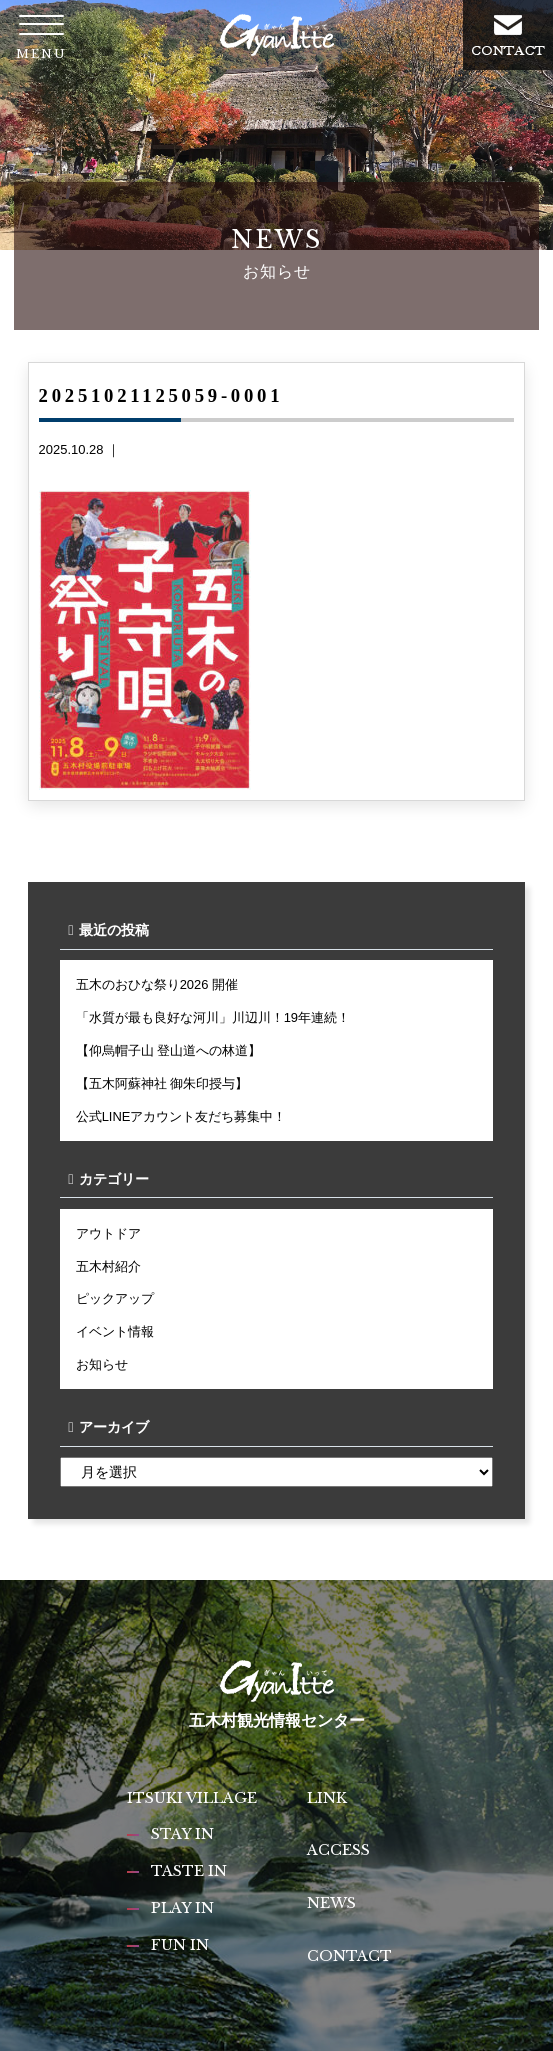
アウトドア (108, 1233)
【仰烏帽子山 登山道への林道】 (169, 1050)
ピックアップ (115, 1298)
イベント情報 (115, 1331)
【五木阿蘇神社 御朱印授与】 (162, 1083)
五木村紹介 (108, 1266)
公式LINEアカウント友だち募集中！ (181, 1116)
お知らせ (102, 1364)
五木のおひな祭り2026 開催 (157, 984)
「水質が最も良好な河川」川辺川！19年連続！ (213, 1017)
